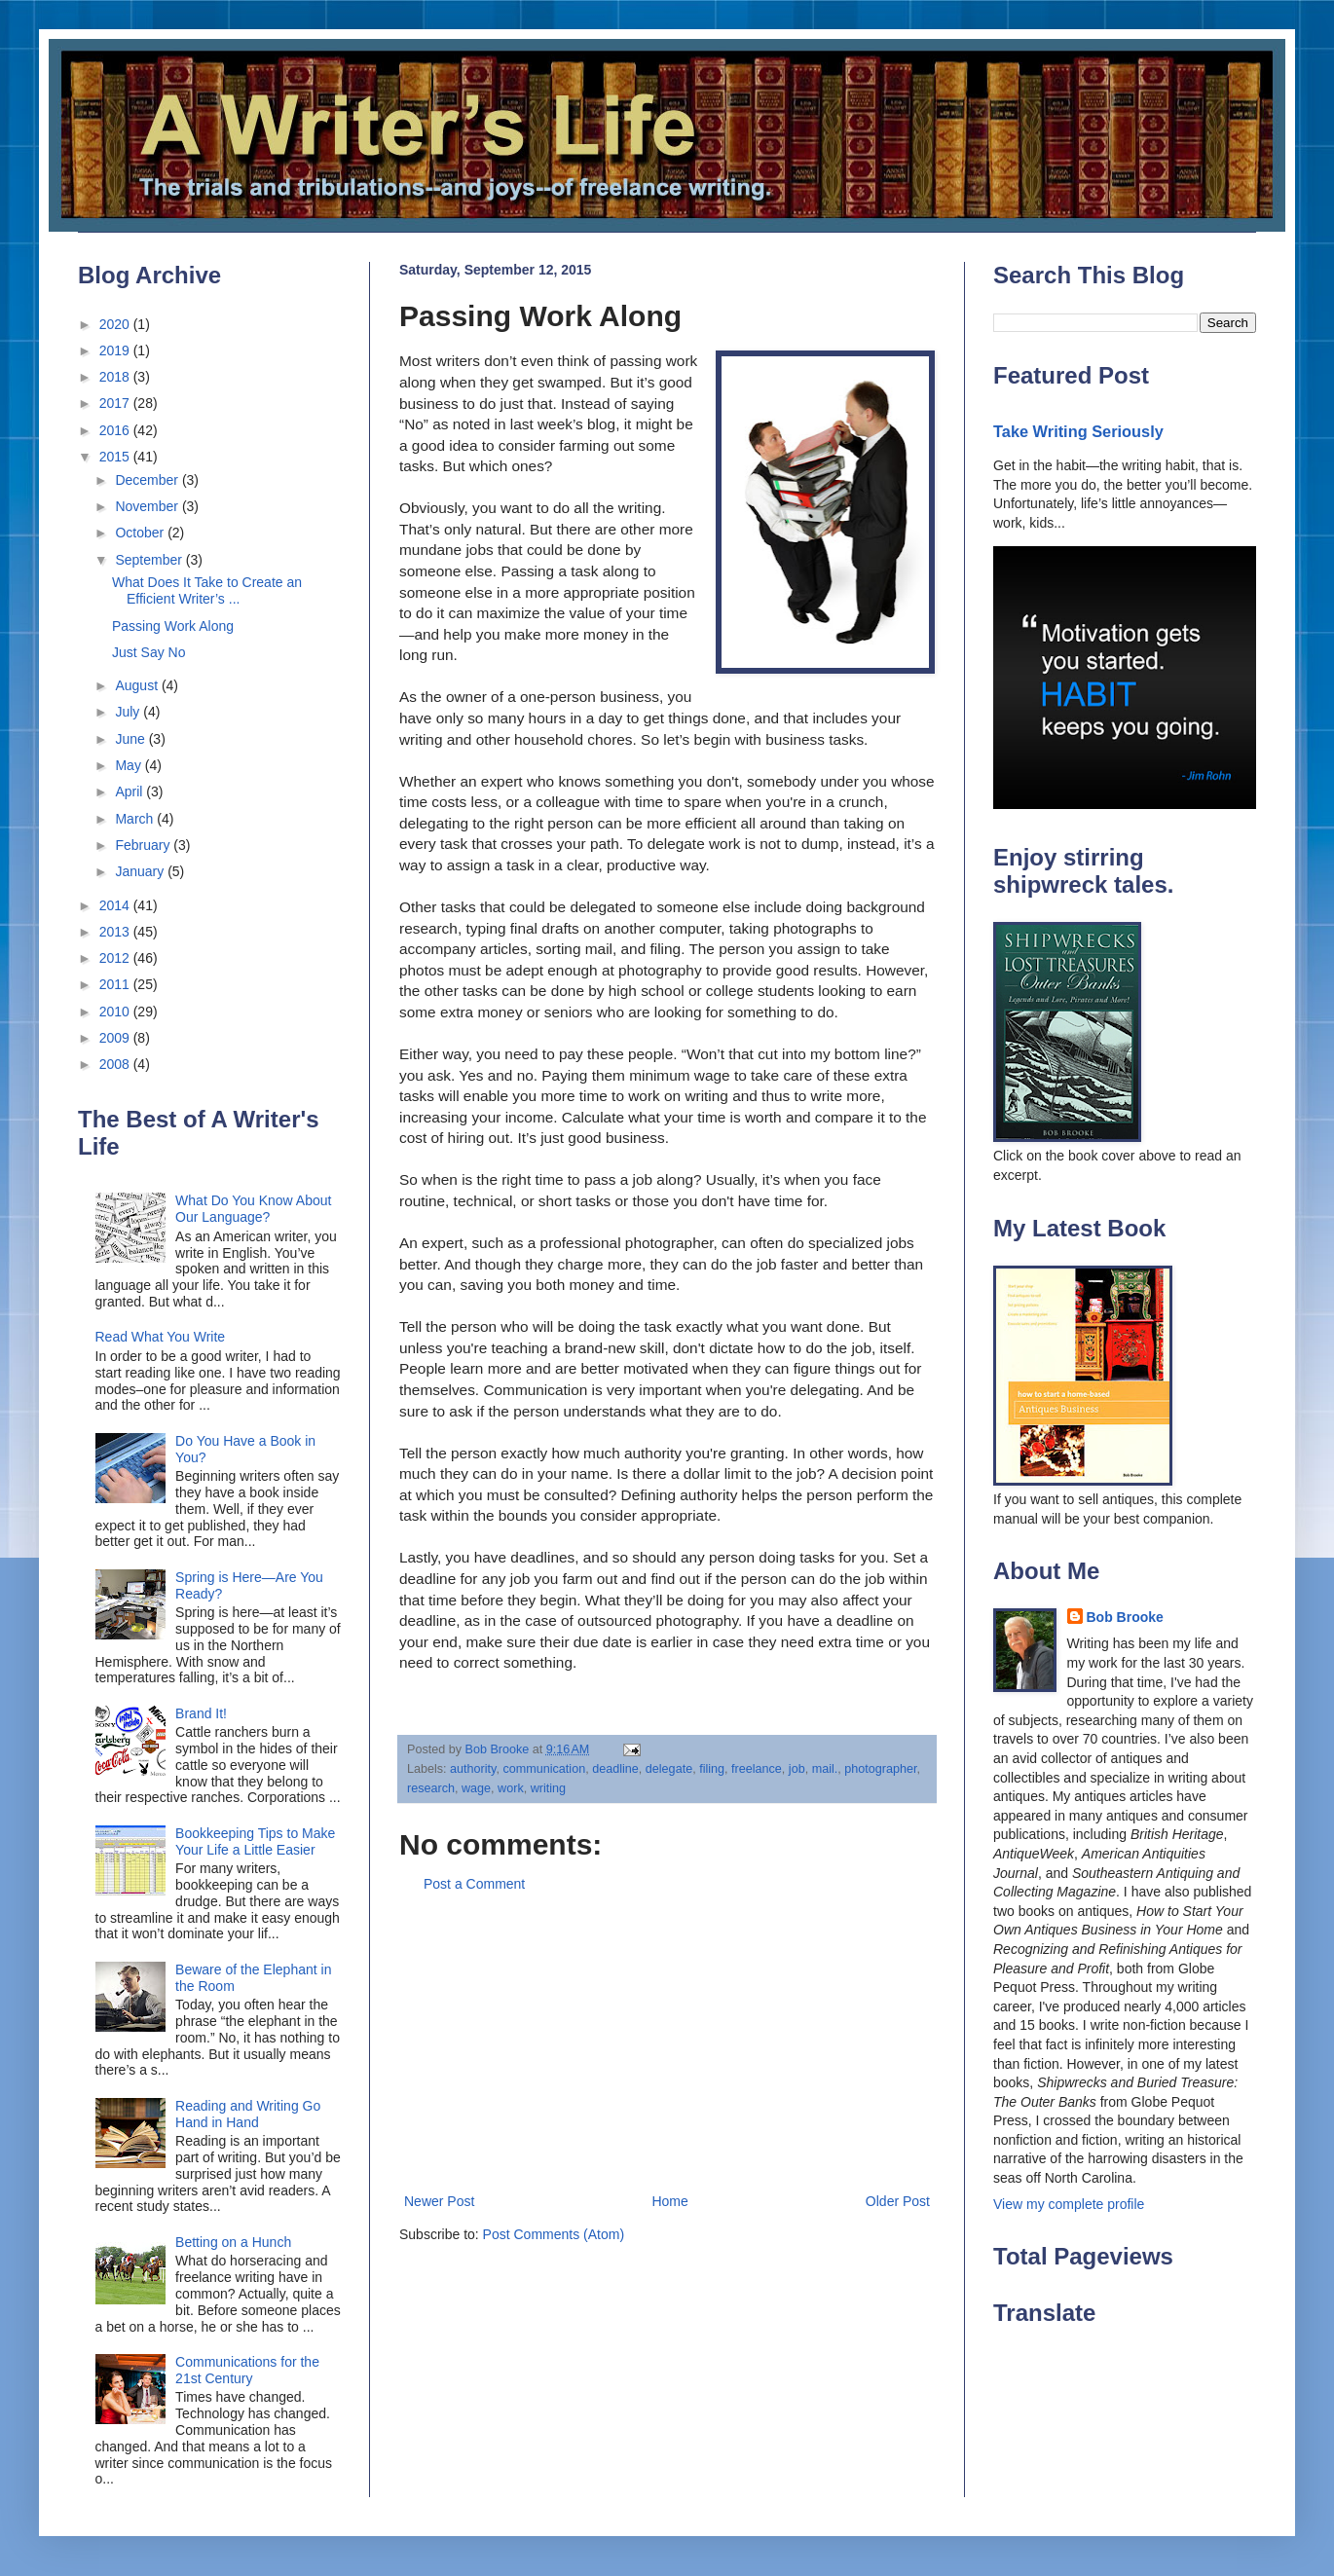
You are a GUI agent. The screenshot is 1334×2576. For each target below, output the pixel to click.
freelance (756, 1769)
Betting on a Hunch (233, 2242)
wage (476, 1788)
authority (473, 1769)
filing (711, 1769)
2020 (116, 324)
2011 (116, 984)
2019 (116, 350)
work (511, 1788)
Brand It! (201, 1713)
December (148, 480)
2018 (116, 377)
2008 (116, 1064)
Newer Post (439, 2201)
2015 (116, 456)
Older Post (898, 2201)
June (131, 739)
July (129, 711)
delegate (669, 1769)
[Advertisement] (667, 2043)
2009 (116, 1038)
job (797, 1769)
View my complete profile (1068, 2204)
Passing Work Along (173, 626)
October (141, 532)
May (129, 765)
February (144, 845)
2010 (116, 1011)
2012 (116, 958)
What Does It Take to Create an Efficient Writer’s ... (207, 590)
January (141, 871)
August (138, 685)
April (130, 791)
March (136, 819)
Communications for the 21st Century (247, 2370)
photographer (880, 1769)
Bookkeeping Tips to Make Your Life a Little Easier (255, 1841)
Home (669, 2201)
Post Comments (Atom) (553, 2234)
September (150, 560)
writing (548, 1788)
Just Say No (148, 652)
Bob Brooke (1125, 1617)
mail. (825, 1769)
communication (543, 1769)
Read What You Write (160, 1336)
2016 (116, 430)
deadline (615, 1769)
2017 (116, 403)
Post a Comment (474, 1884)
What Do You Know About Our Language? (253, 1209)
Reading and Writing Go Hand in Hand (247, 2114)
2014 (116, 905)
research (431, 1788)
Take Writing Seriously (1078, 431)
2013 (116, 931)
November (148, 506)
